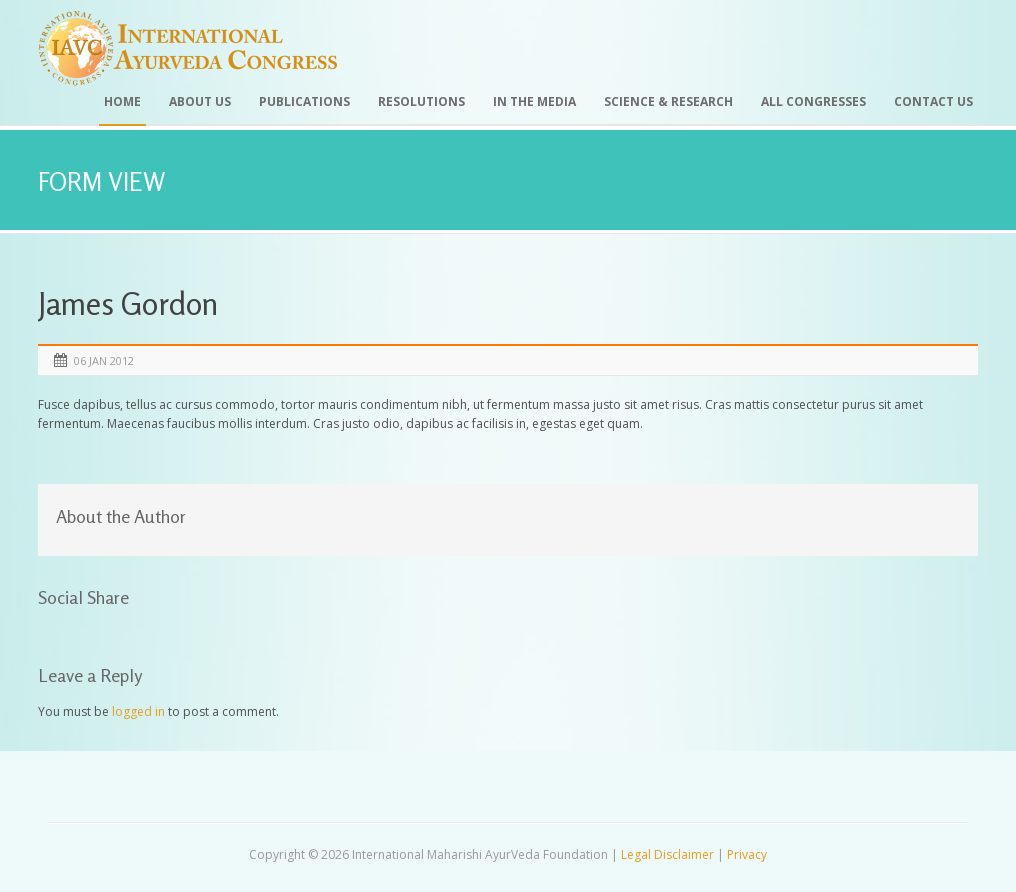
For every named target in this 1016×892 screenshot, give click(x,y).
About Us (200, 101)
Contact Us (933, 101)
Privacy (747, 854)
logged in (138, 711)
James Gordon (128, 303)
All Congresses (813, 101)
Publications (304, 101)
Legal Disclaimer (667, 854)
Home (122, 101)
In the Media (534, 101)
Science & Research (668, 101)
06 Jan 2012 (104, 360)
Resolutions (421, 101)
